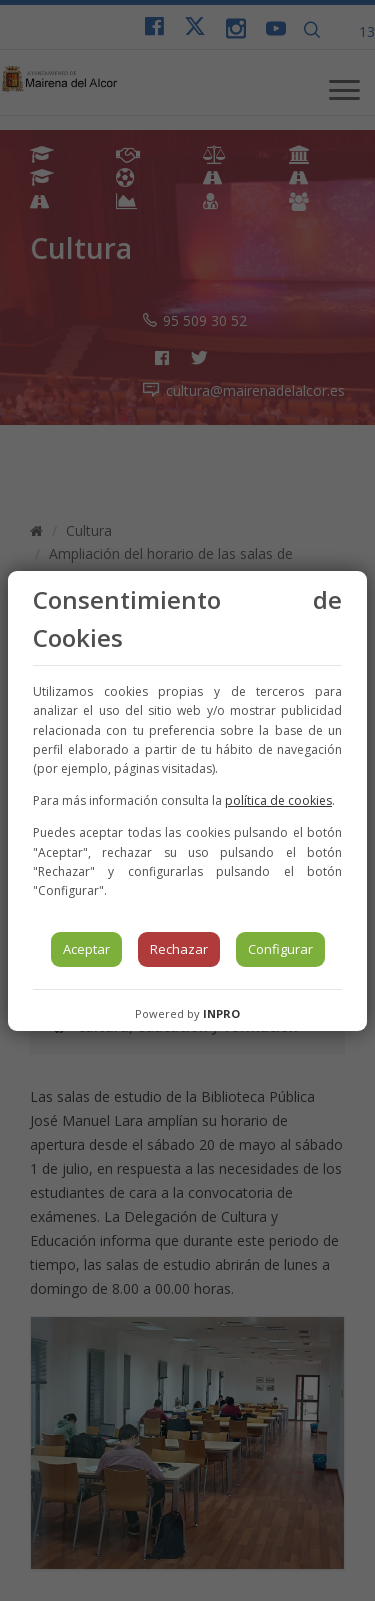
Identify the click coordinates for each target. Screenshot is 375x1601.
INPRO (221, 1013)
